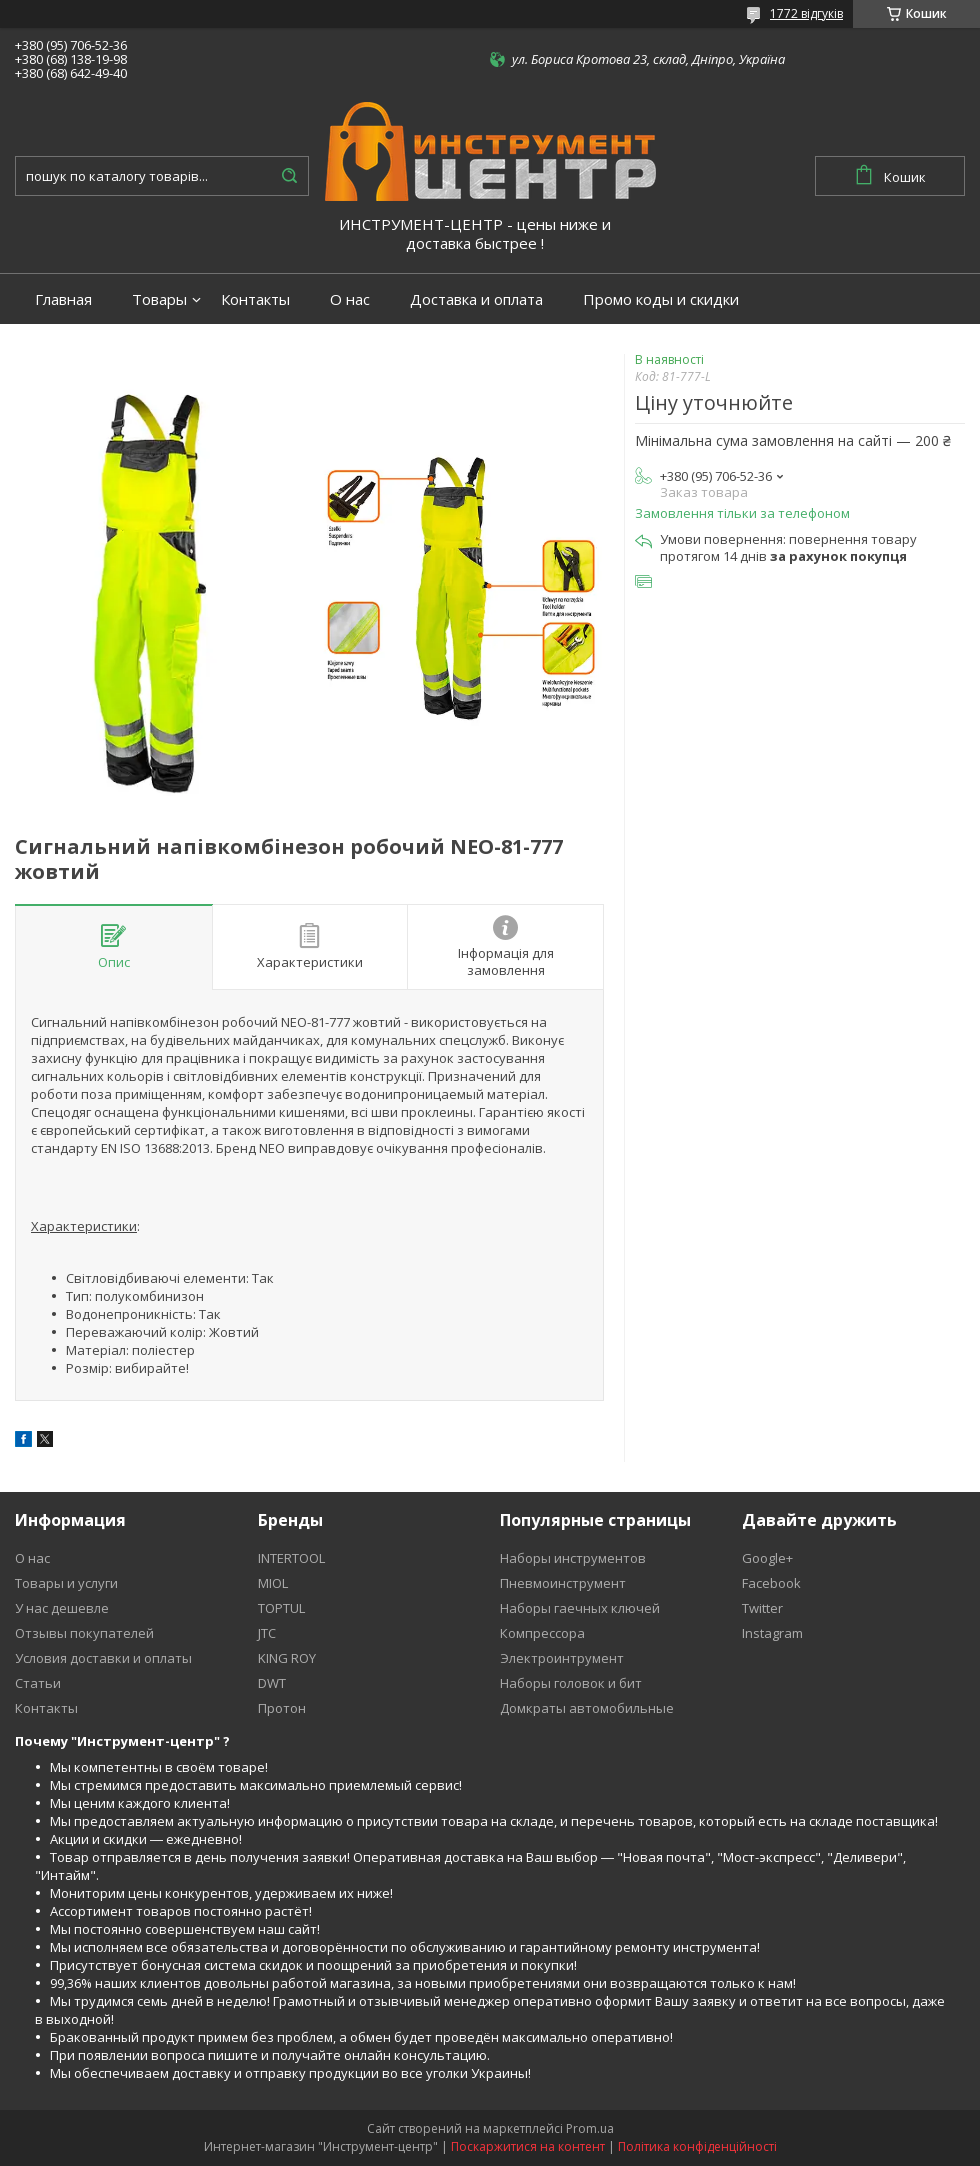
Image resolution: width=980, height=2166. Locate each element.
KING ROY (287, 1658)
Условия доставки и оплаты (103, 1658)
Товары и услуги (66, 1583)
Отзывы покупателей (84, 1633)
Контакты (255, 299)
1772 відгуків (806, 13)
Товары (159, 299)
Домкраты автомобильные (587, 1708)
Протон (282, 1708)
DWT (272, 1683)
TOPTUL (281, 1608)
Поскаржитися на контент (528, 2146)
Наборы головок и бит (571, 1683)
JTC (267, 1633)
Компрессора (542, 1633)
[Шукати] (289, 176)
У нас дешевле (62, 1608)
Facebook (771, 1583)
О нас (350, 299)
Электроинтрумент (562, 1658)
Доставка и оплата (476, 299)
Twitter (762, 1608)
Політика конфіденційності (697, 2146)
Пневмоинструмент (563, 1583)
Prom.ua (590, 2128)
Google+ (767, 1558)
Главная (63, 299)
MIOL (273, 1583)
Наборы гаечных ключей (580, 1608)
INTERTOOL (291, 1558)
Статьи (38, 1683)
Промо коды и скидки (661, 299)
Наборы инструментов (573, 1558)
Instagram (772, 1633)
